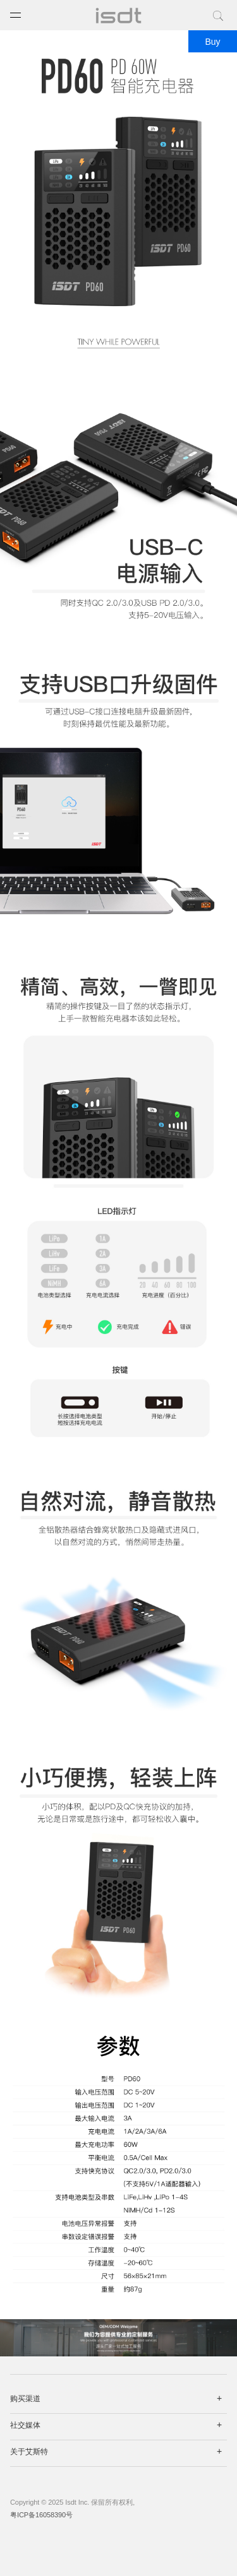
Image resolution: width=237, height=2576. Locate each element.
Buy (212, 42)
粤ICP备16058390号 (41, 2515)
